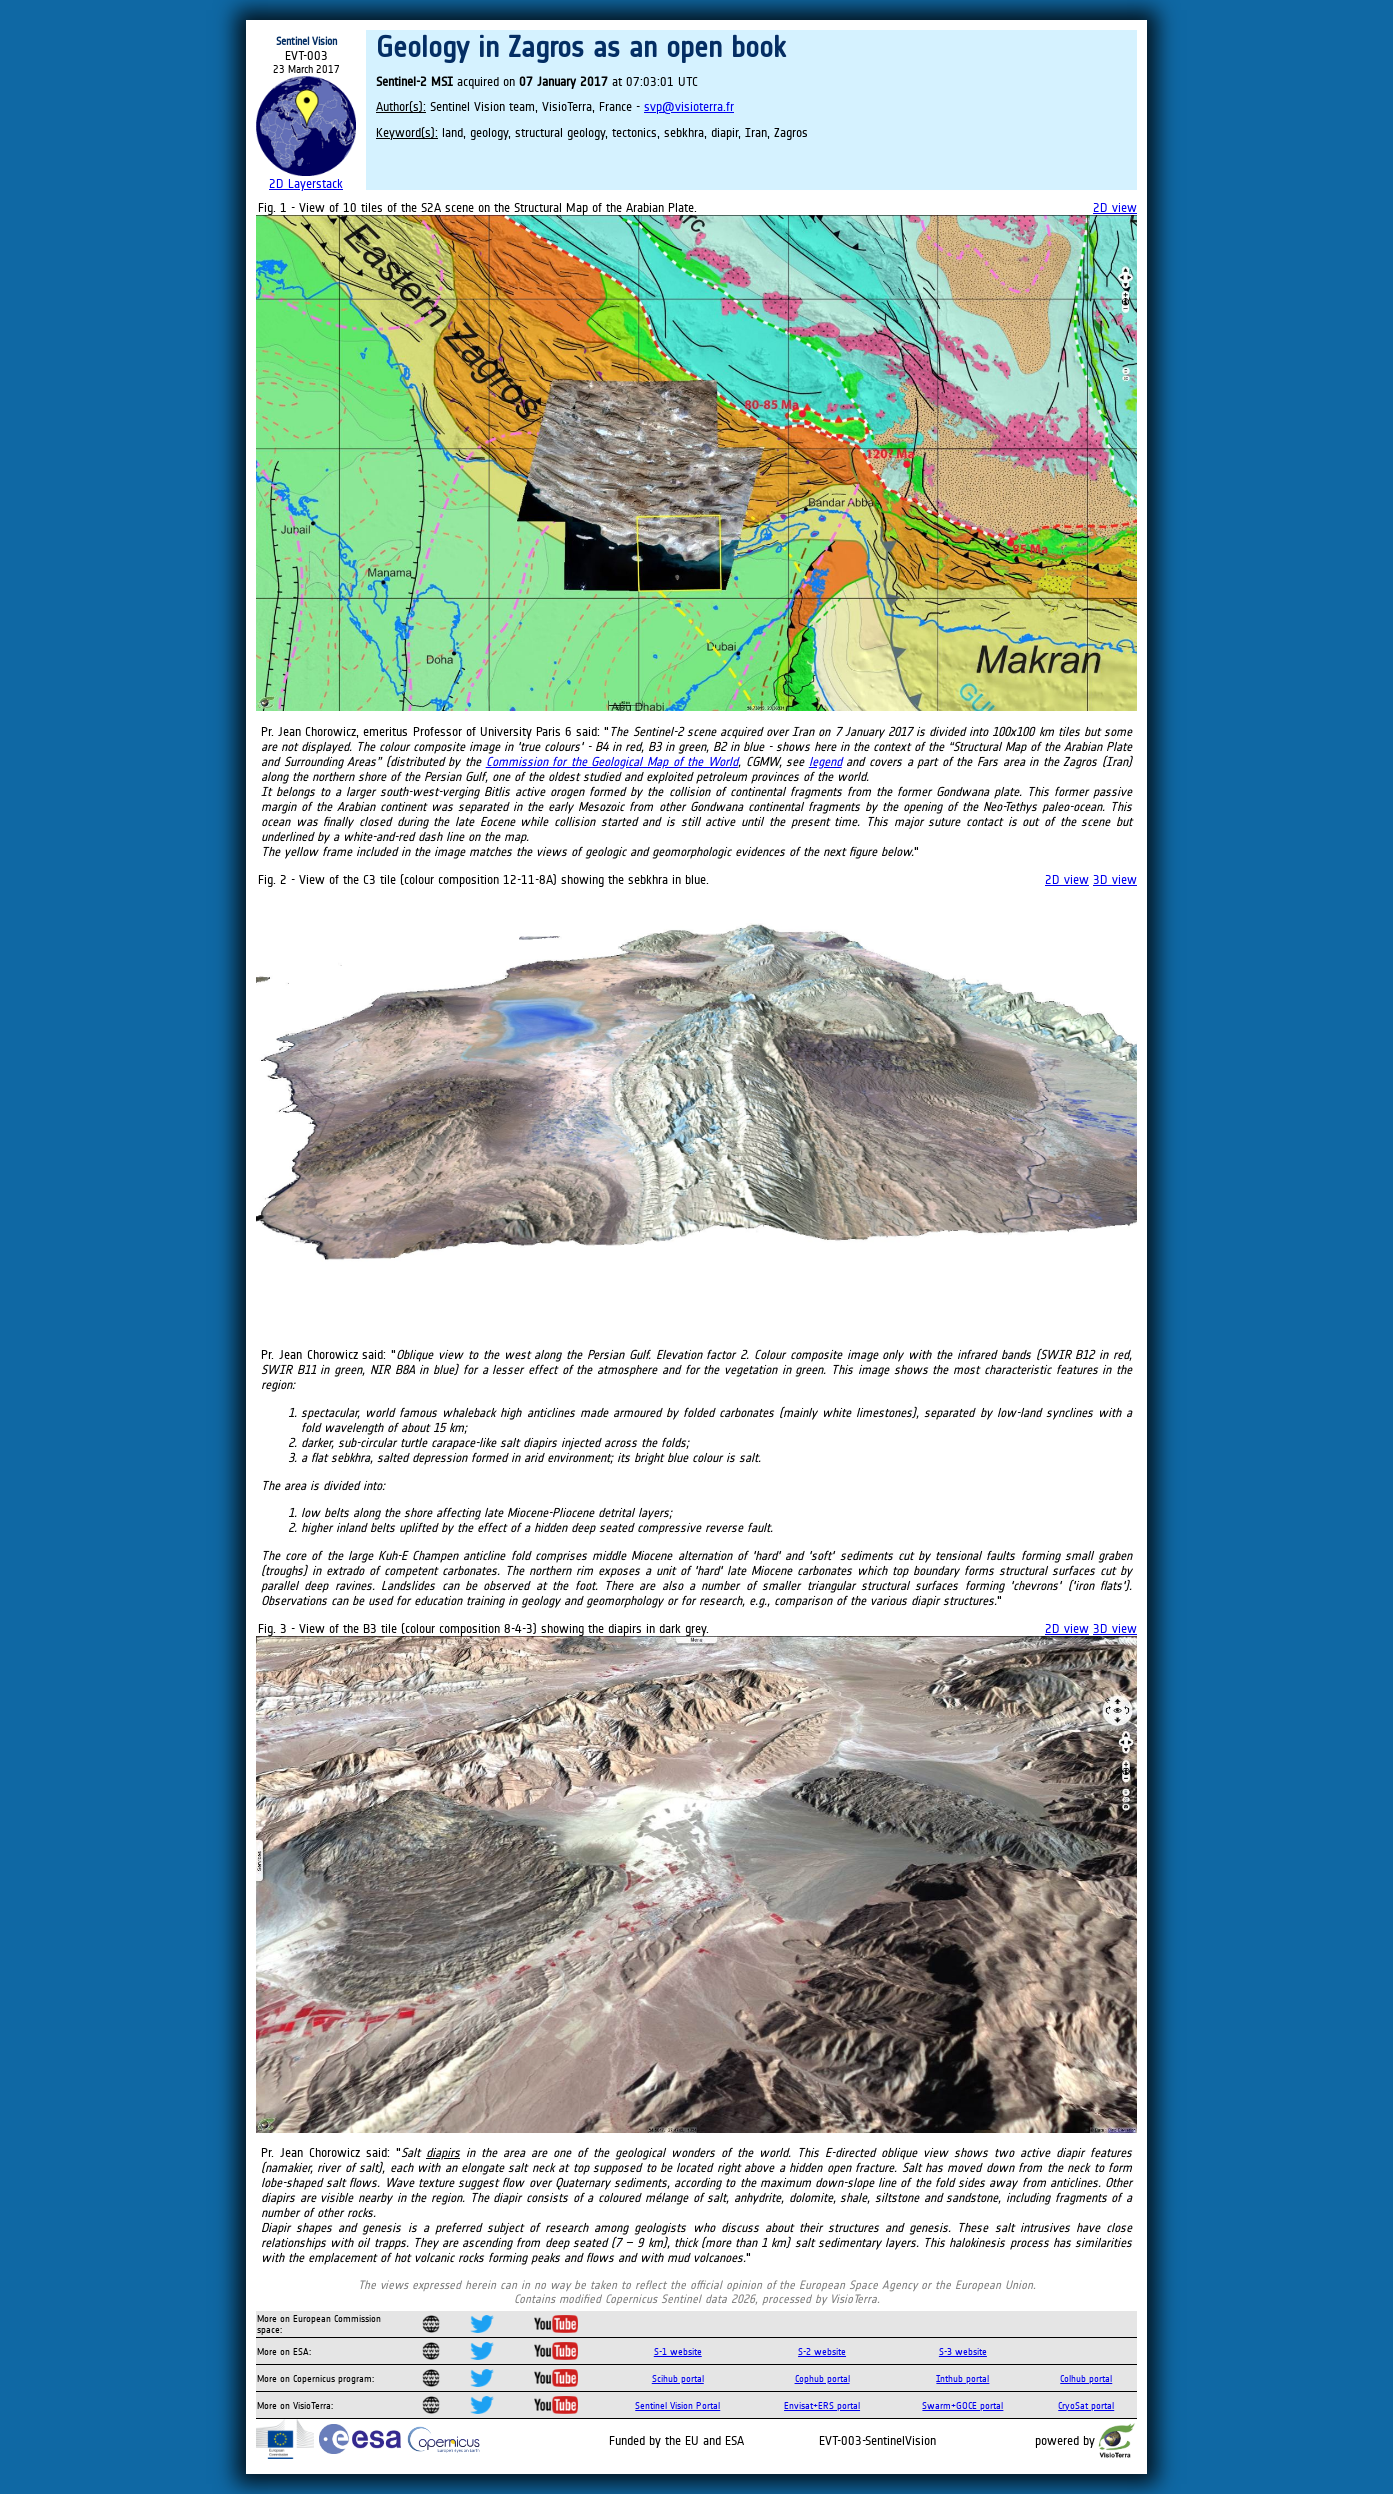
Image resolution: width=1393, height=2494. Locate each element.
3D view (1115, 879)
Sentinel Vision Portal (677, 2405)
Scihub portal (678, 2378)
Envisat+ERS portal (822, 2405)
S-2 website (822, 2351)
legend (825, 761)
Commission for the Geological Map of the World (612, 761)
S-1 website (678, 2351)
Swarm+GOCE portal (962, 2405)
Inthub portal (962, 2378)
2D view (1115, 207)
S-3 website (963, 2351)
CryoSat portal (1086, 2405)
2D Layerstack (306, 183)
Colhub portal (1086, 2378)
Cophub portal (822, 2378)
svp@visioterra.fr (689, 106)
